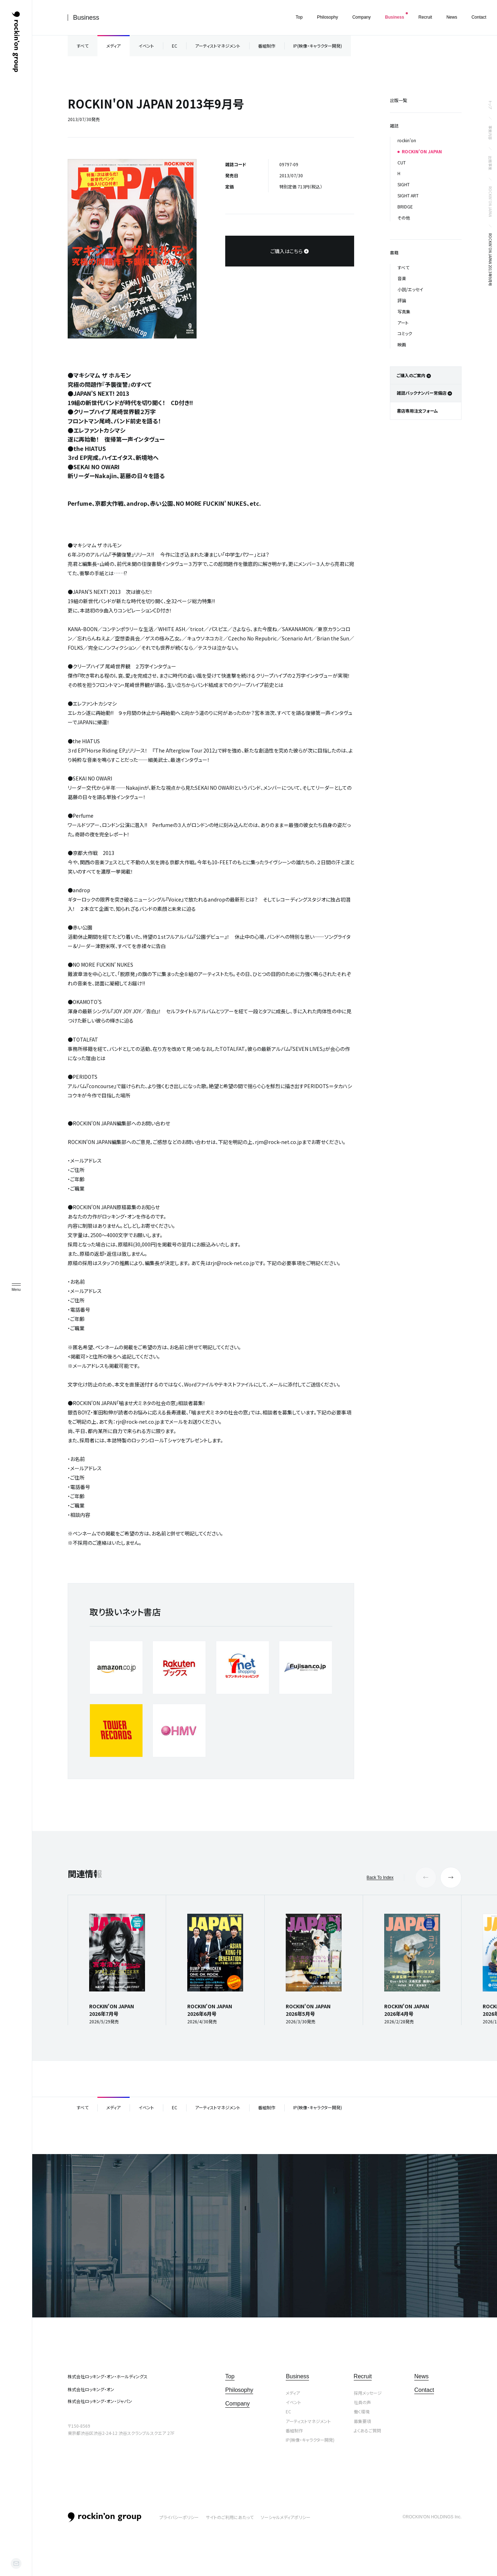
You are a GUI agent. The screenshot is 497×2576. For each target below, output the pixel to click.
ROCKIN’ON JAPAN (490, 201)
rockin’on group (104, 2517)
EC (174, 46)
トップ (490, 104)
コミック (404, 333)
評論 (401, 300)
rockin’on (406, 140)
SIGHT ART (408, 195)
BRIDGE (405, 206)
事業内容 (490, 132)
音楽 (401, 278)
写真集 (403, 311)
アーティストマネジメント (217, 46)
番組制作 (266, 46)
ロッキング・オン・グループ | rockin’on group (16, 41)
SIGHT (403, 184)
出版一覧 (398, 100)
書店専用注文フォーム (417, 411)
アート (403, 322)
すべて (82, 46)
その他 (403, 218)
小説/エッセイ (410, 289)
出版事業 (490, 163)
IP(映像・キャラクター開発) (317, 46)
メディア (113, 46)
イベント (146, 46)
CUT (401, 162)
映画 (401, 344)
